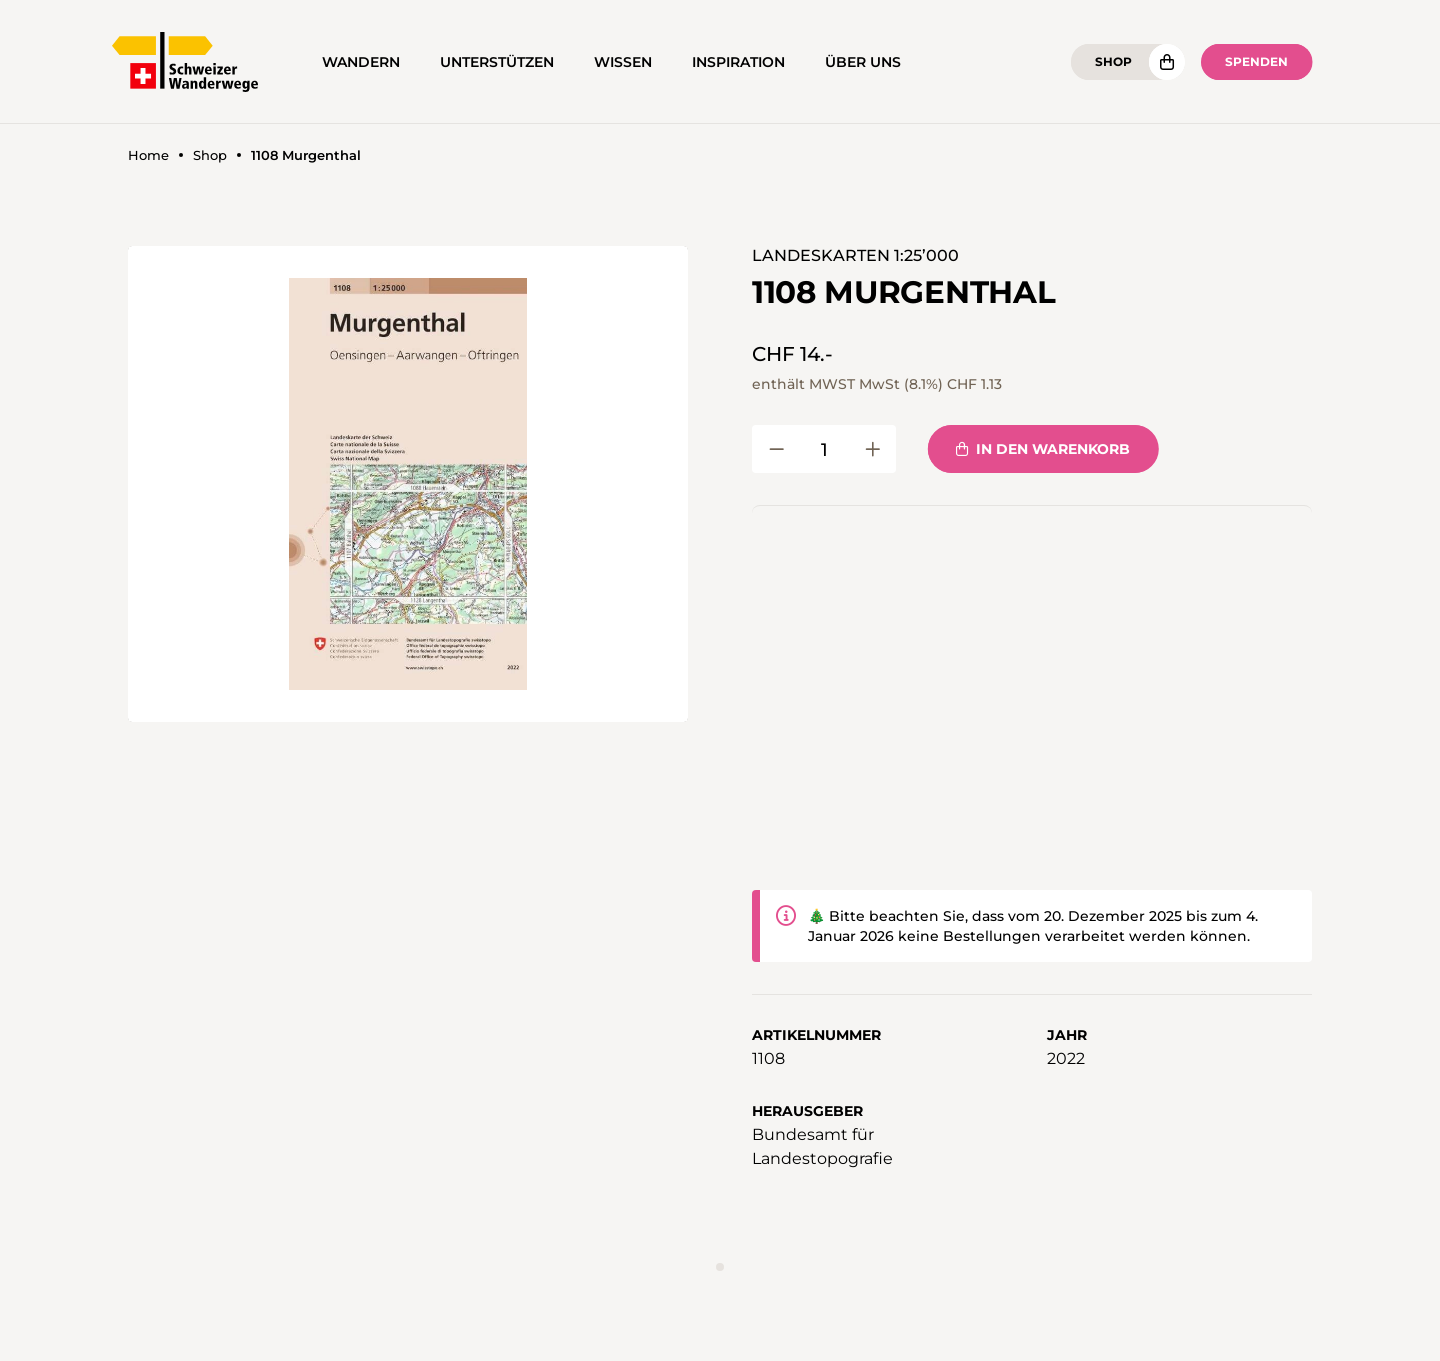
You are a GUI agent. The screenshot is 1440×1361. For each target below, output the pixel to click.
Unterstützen (497, 62)
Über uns (863, 62)
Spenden (1256, 61)
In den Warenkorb (1043, 449)
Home (148, 155)
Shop (1113, 61)
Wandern (361, 62)
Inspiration (738, 62)
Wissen (623, 62)
